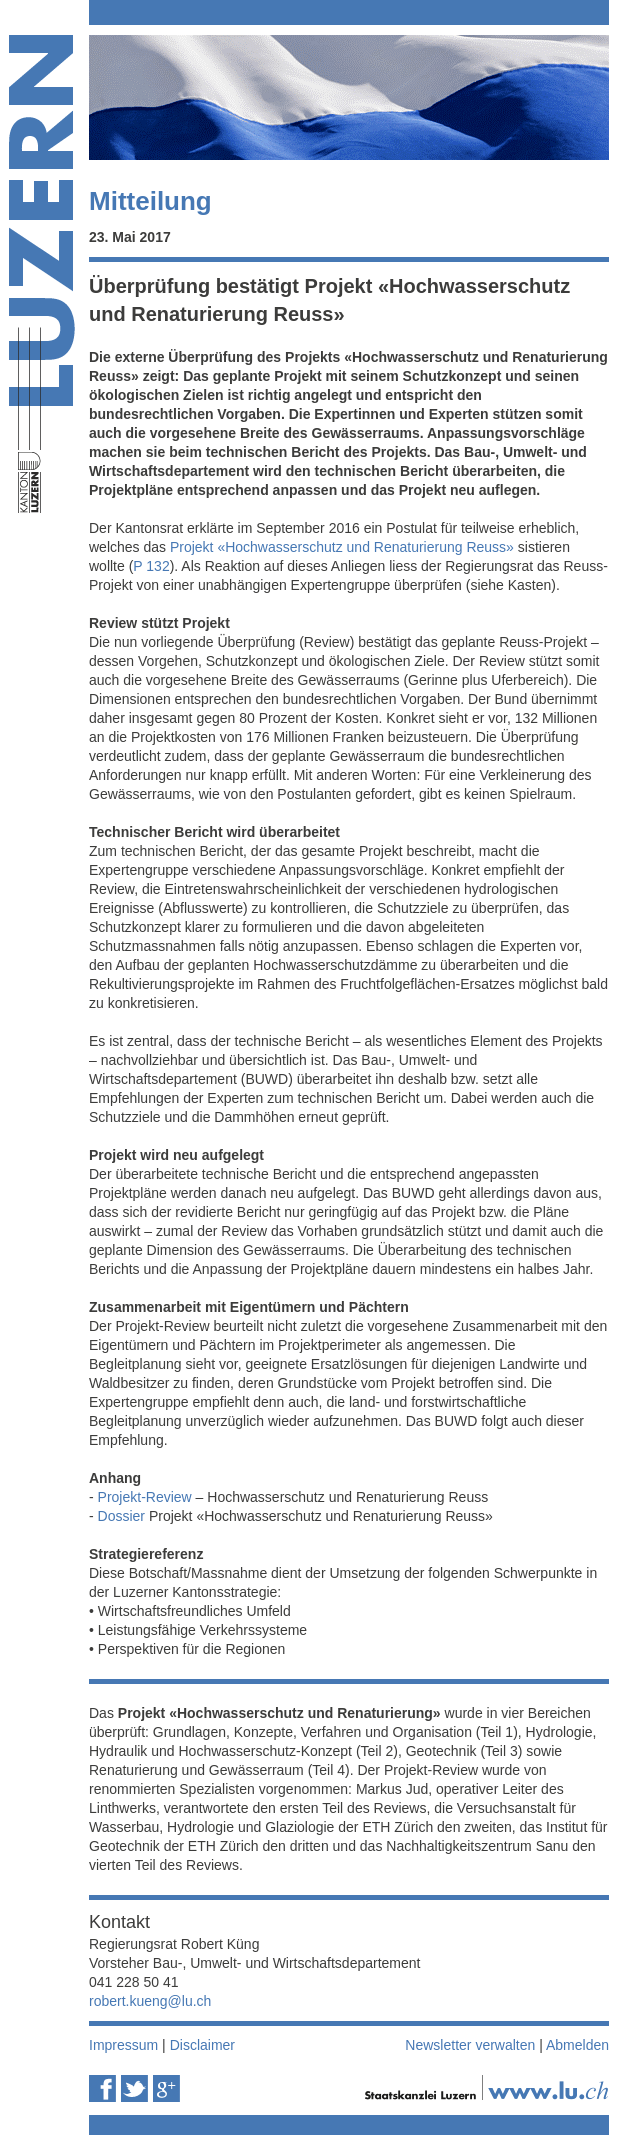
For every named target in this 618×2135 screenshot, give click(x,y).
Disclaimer (202, 2045)
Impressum (123, 2045)
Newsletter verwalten (470, 2045)
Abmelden (577, 2045)
